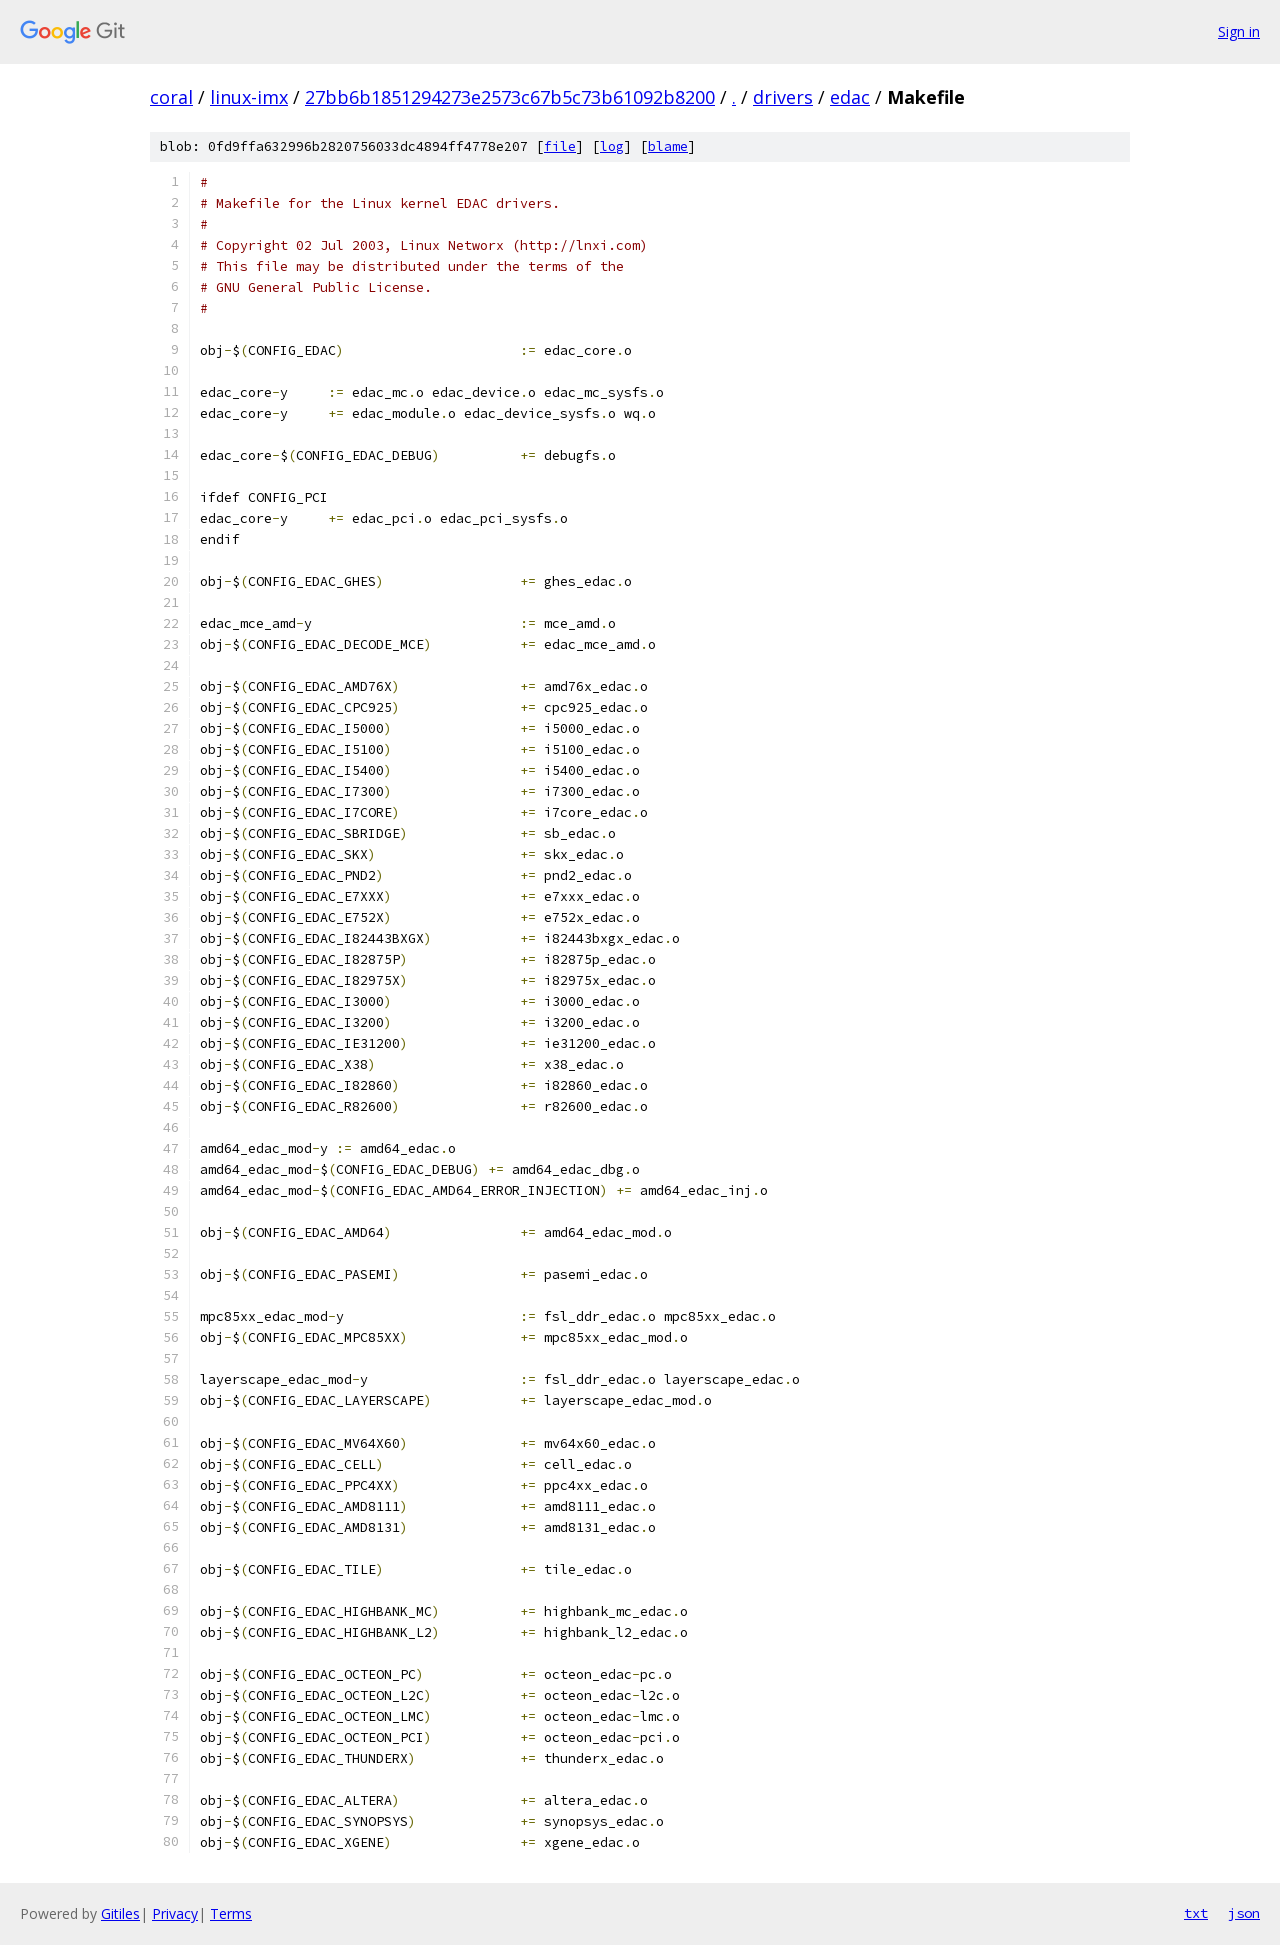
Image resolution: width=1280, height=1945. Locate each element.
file (560, 146)
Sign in (1239, 31)
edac (850, 97)
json (1244, 1913)
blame (668, 146)
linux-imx (249, 97)
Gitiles (120, 1913)
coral (171, 97)
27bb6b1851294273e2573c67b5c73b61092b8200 (510, 97)
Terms (231, 1913)
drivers (783, 97)
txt (1196, 1913)
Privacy (175, 1913)
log (612, 146)
